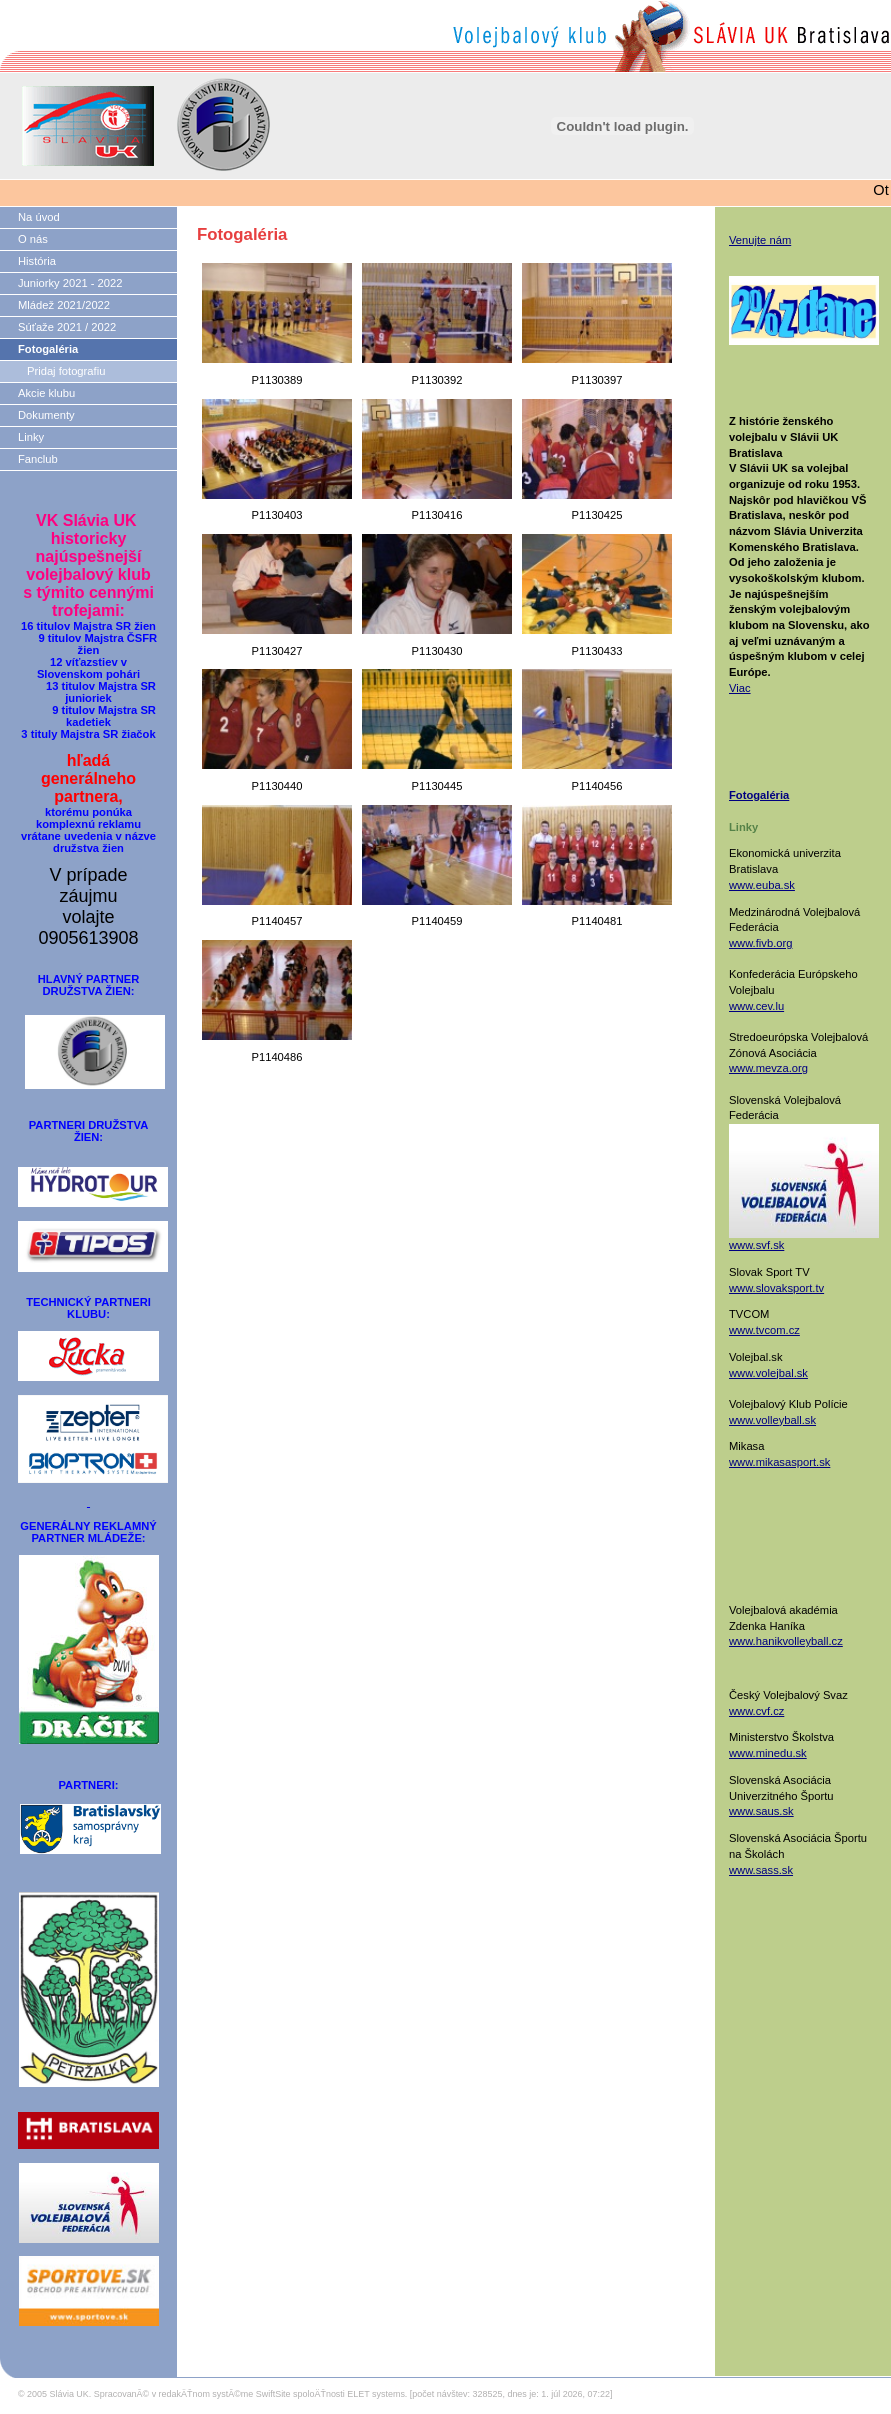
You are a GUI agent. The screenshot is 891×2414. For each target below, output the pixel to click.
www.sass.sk (761, 1870)
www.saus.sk (761, 1811)
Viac (740, 688)
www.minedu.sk (768, 1753)
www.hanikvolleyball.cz (786, 1641)
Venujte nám (760, 240)
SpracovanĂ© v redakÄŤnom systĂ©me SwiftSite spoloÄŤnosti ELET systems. (251, 2394)
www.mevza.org (768, 1068)
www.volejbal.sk (768, 1373)
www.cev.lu (756, 1006)
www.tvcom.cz (764, 1330)
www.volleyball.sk (772, 1420)
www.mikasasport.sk (779, 1462)
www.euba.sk (762, 885)
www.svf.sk (756, 1245)
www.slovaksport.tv (776, 1288)
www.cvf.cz (756, 1711)
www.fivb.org (760, 943)
